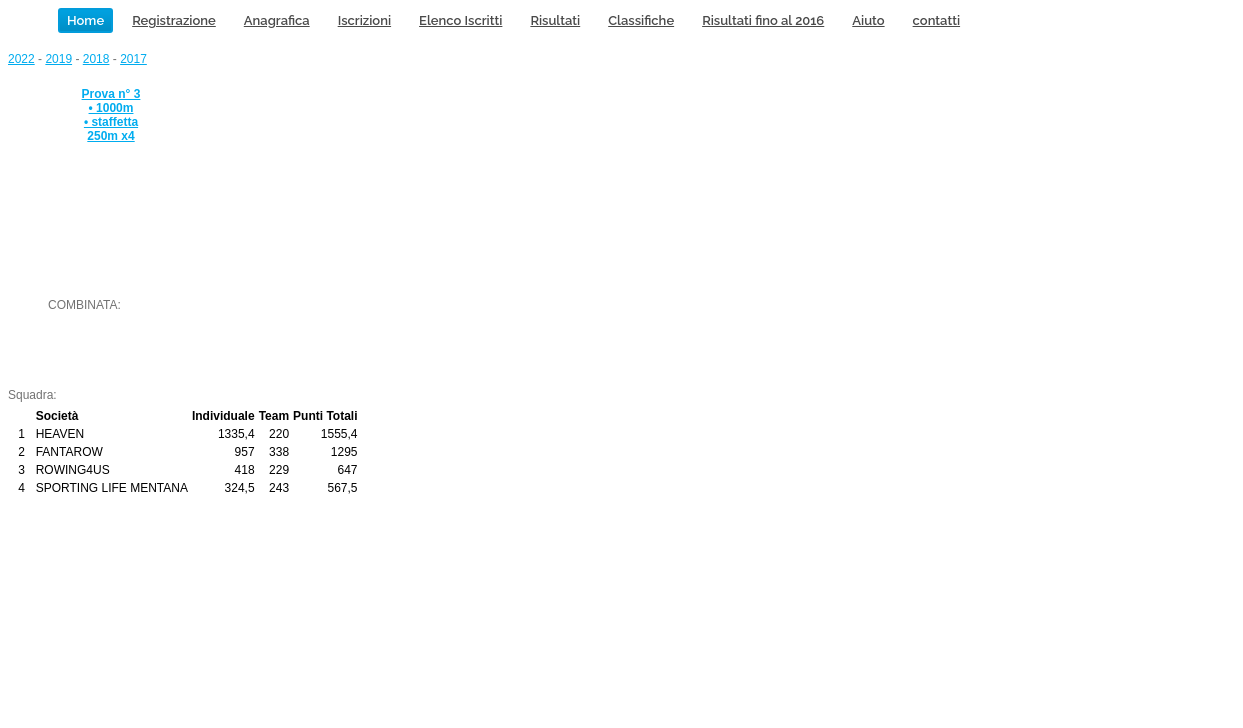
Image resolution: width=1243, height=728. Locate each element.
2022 (21, 59)
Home (85, 20)
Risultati (555, 20)
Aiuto (868, 20)
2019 (58, 59)
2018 (96, 59)
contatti (936, 20)
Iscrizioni (364, 20)
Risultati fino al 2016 (763, 20)
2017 (133, 59)
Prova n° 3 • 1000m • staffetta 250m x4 (111, 115)
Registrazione (174, 20)
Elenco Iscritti (460, 20)
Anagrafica (277, 20)
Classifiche (641, 20)
